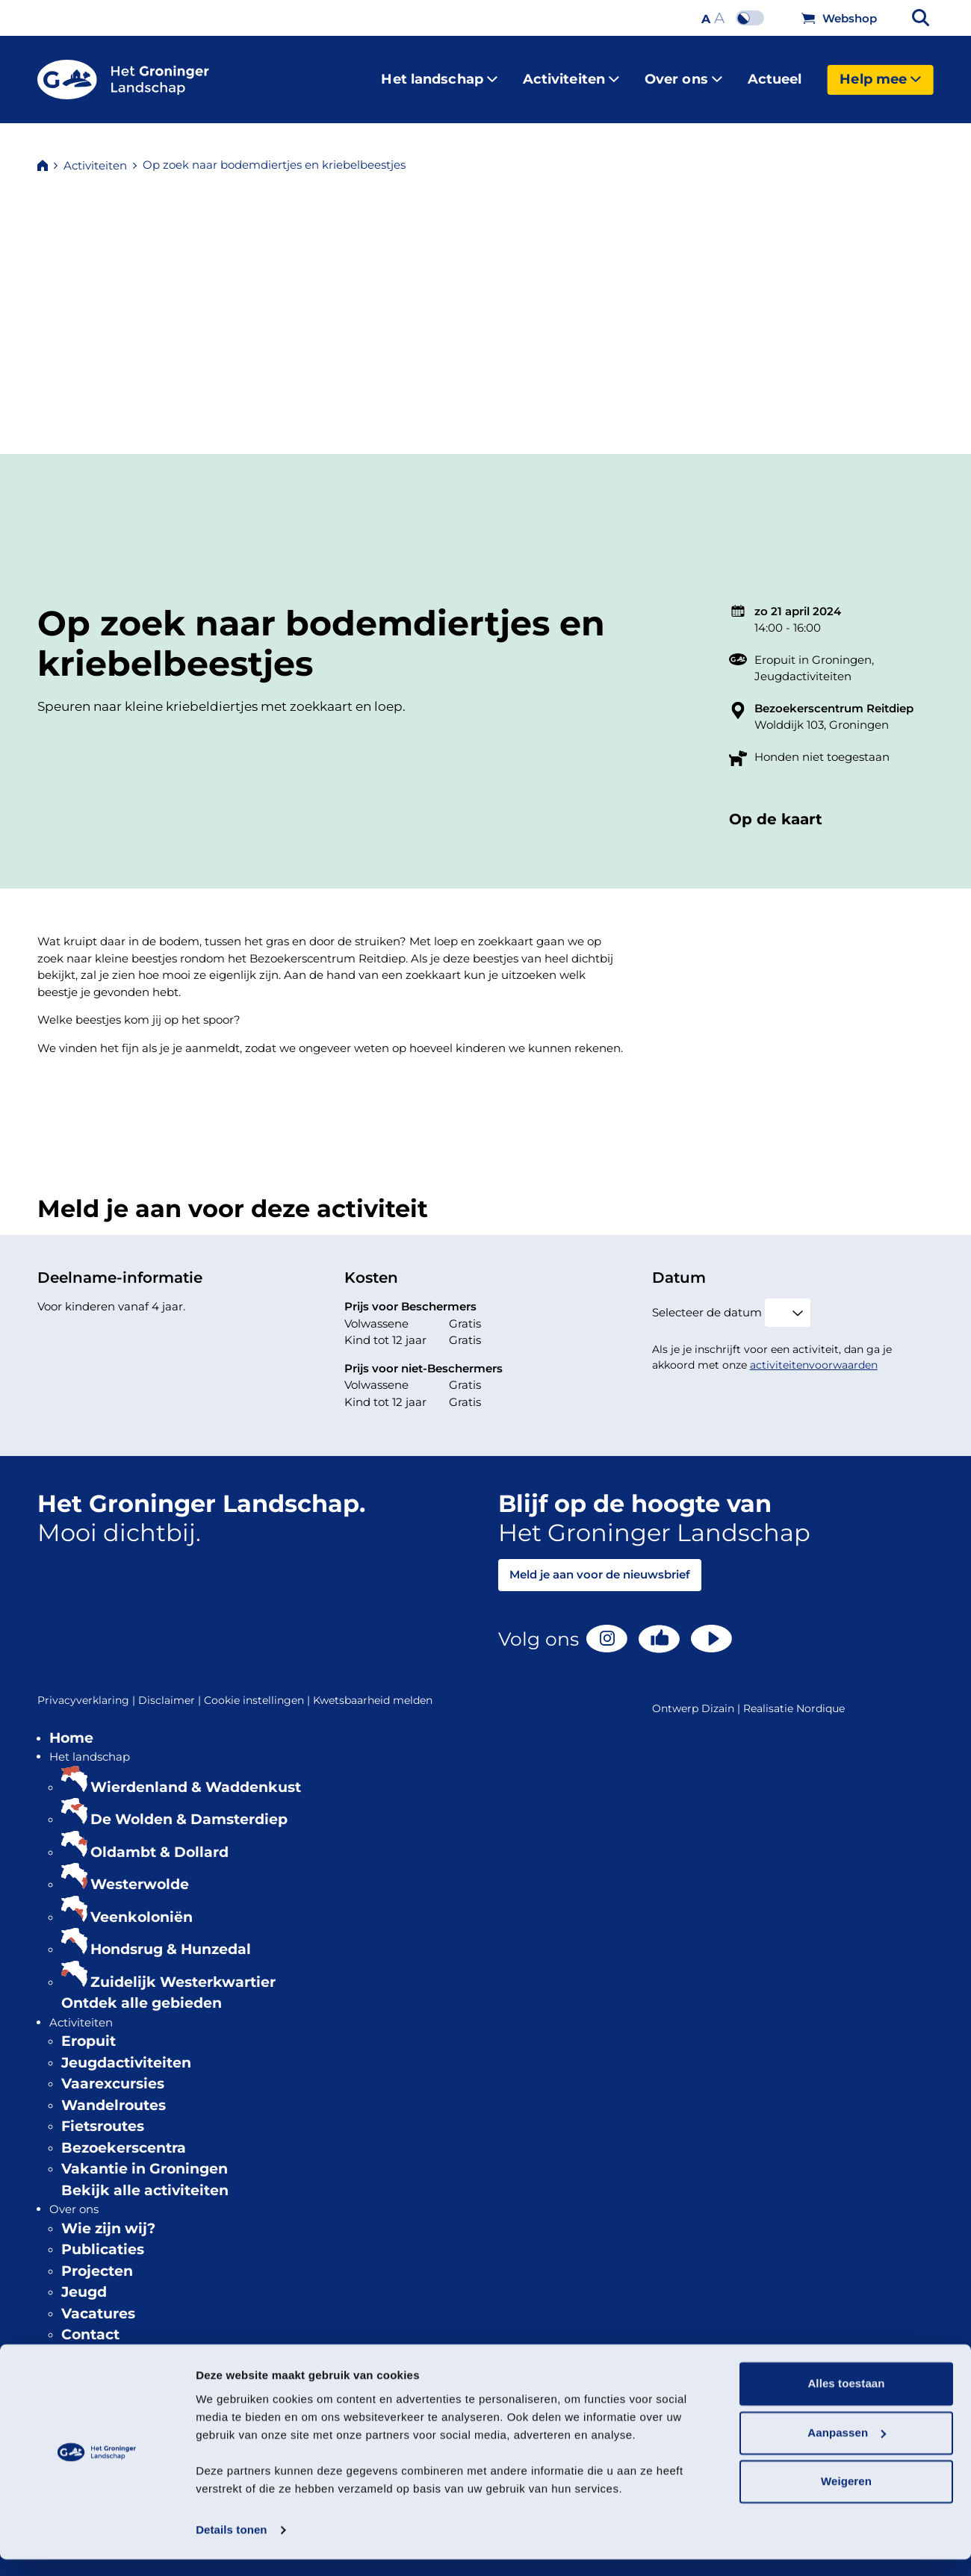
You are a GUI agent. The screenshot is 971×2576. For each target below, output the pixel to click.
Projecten (97, 2259)
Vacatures (98, 2301)
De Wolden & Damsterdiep (189, 1807)
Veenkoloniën (141, 1905)
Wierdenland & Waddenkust (195, 1775)
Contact (90, 2322)
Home (71, 1726)
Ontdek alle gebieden (141, 1991)
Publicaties (102, 2237)
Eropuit (88, 2029)
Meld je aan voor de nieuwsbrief (599, 1562)
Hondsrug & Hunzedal (170, 1937)
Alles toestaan (845, 2401)
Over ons (683, 73)
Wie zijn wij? (108, 2216)
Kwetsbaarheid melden (372, 1688)
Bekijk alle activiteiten (145, 2178)
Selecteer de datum (707, 1300)
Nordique (820, 1696)
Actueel (775, 73)
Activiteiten (571, 73)
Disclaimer (171, 1688)
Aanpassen (846, 2449)
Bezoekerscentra (123, 2135)
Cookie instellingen (258, 1688)
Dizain (717, 1696)
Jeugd (84, 2280)
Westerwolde (139, 1872)
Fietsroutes (102, 2114)
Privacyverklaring (87, 1688)
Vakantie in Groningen (144, 2156)
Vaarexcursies (112, 2071)
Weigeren (846, 2498)
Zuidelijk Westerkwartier (183, 1970)
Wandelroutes (113, 2093)
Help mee (880, 73)
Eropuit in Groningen (813, 648)
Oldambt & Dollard (159, 1840)
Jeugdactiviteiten (802, 664)
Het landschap (439, 73)
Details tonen (231, 2546)
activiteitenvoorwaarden (814, 1353)
